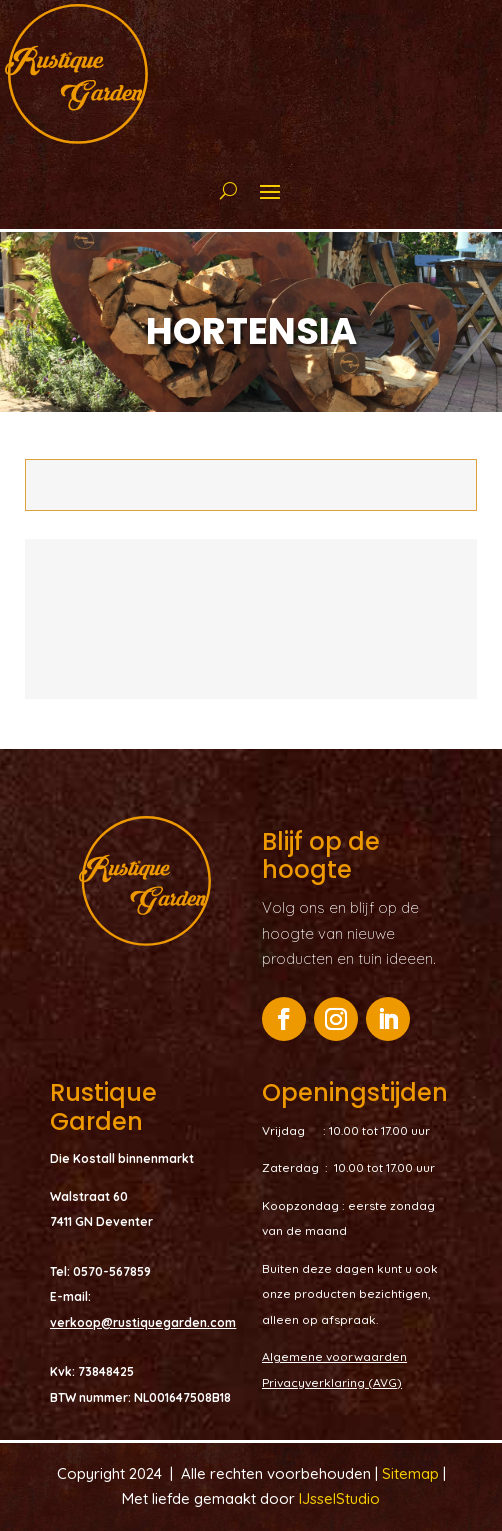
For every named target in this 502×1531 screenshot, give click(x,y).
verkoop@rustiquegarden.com (143, 1322)
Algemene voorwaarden (334, 1356)
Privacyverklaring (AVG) (332, 1382)
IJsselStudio (339, 1498)
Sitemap (412, 1473)
